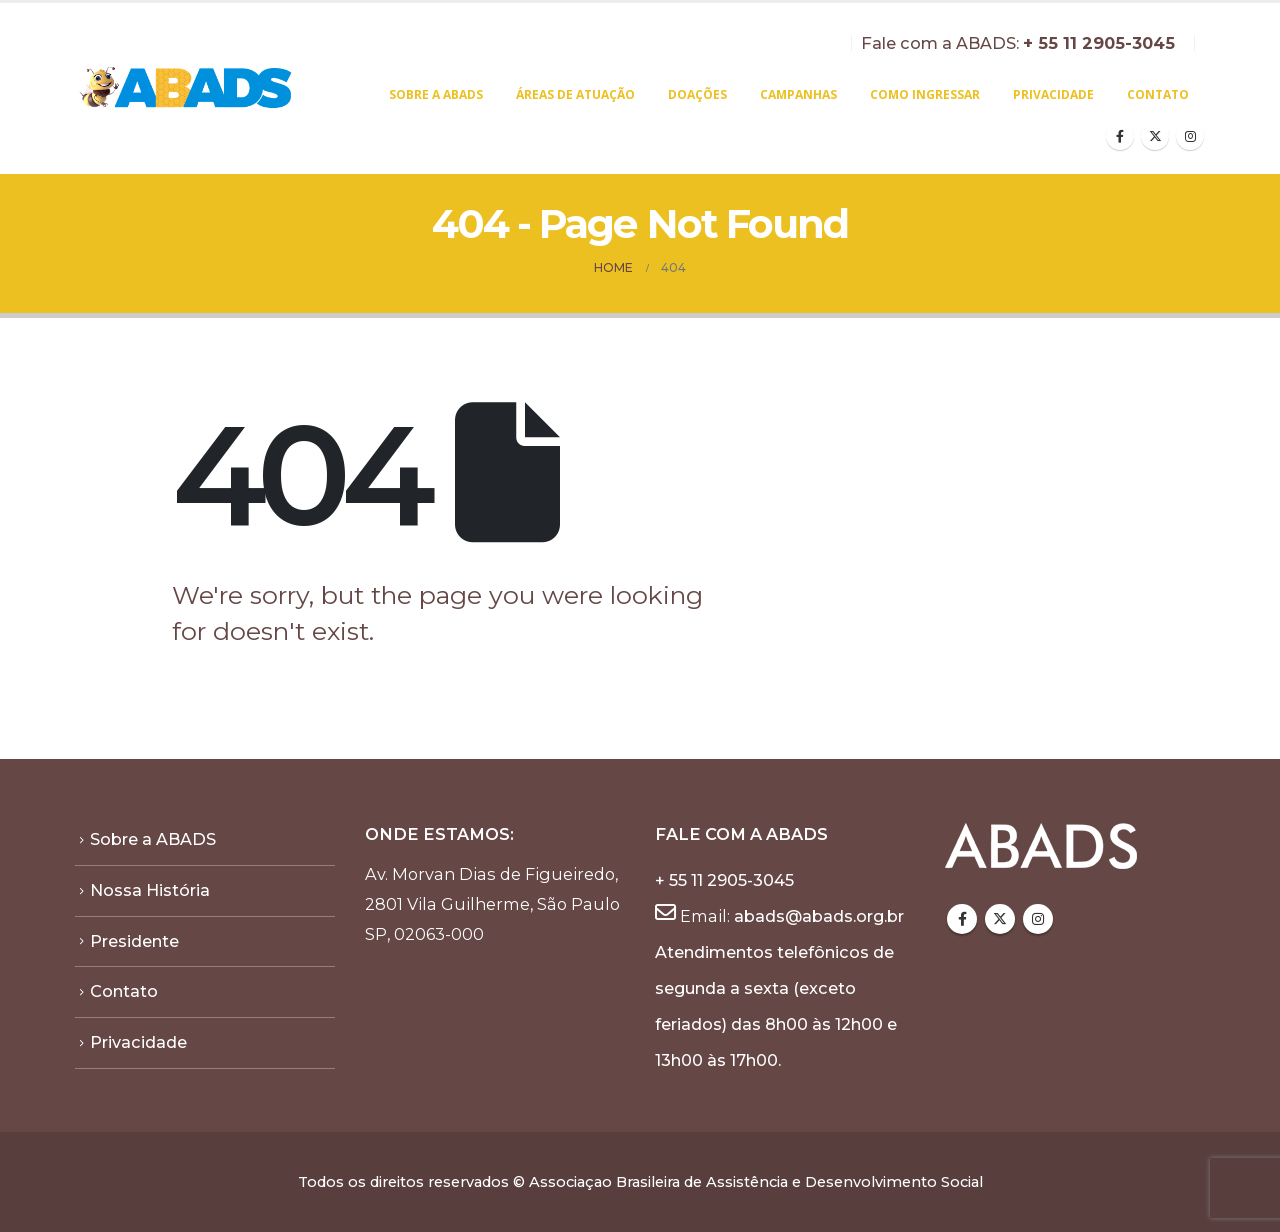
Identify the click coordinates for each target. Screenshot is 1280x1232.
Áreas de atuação (575, 94)
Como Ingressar (925, 94)
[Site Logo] (187, 89)
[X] (1155, 136)
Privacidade (1053, 94)
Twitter (1000, 919)
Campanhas (798, 94)
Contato (1158, 94)
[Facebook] (1120, 136)
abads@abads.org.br (819, 916)
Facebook (962, 919)
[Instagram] (1190, 136)
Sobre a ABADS (436, 94)
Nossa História (150, 890)
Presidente (134, 941)
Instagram (1038, 919)
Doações (697, 94)
